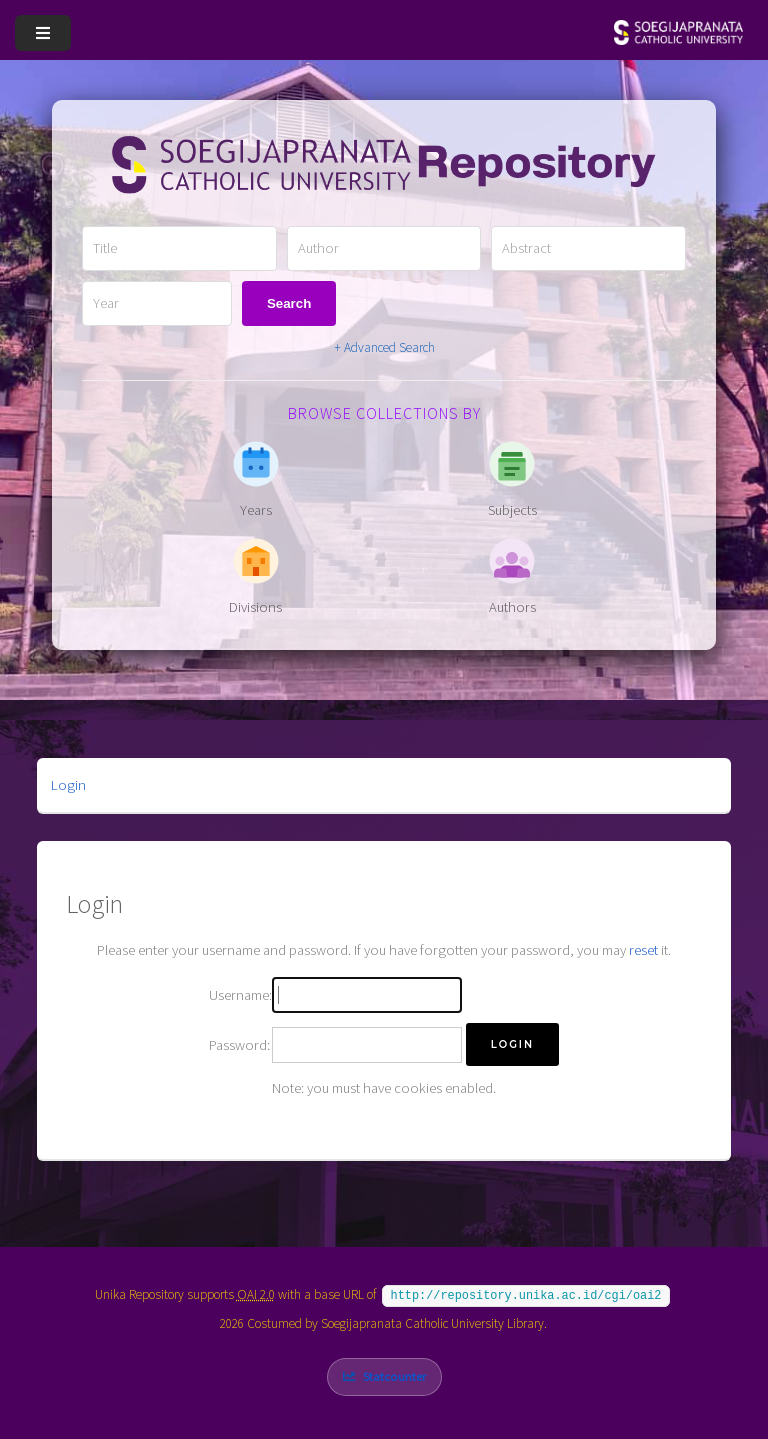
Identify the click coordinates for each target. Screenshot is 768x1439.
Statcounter (394, 1374)
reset (643, 950)
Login (68, 785)
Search (289, 303)
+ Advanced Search (384, 347)
